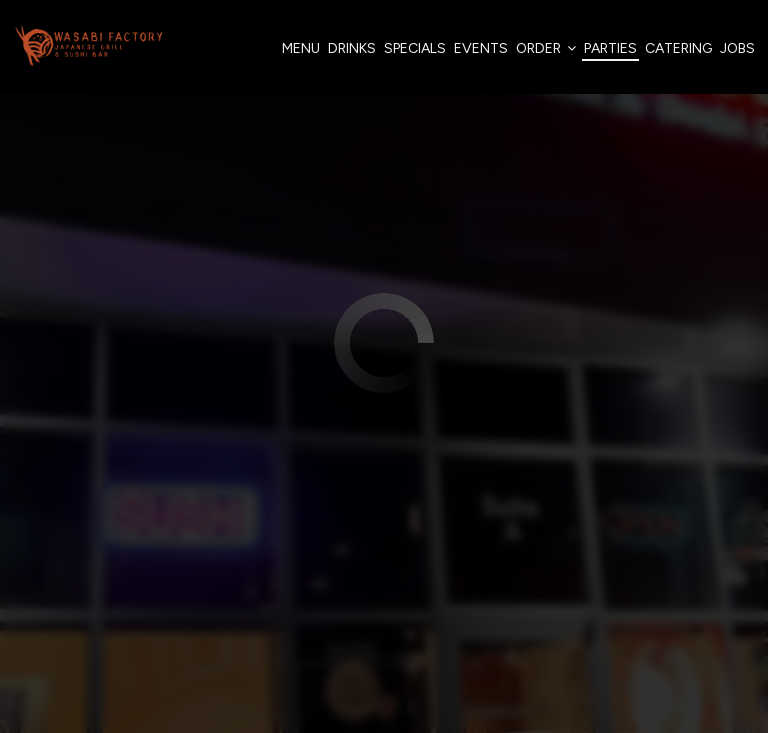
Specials (414, 49)
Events (480, 49)
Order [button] (545, 49)
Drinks (351, 49)
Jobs (736, 49)
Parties (609, 49)
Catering (677, 49)
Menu (300, 49)
